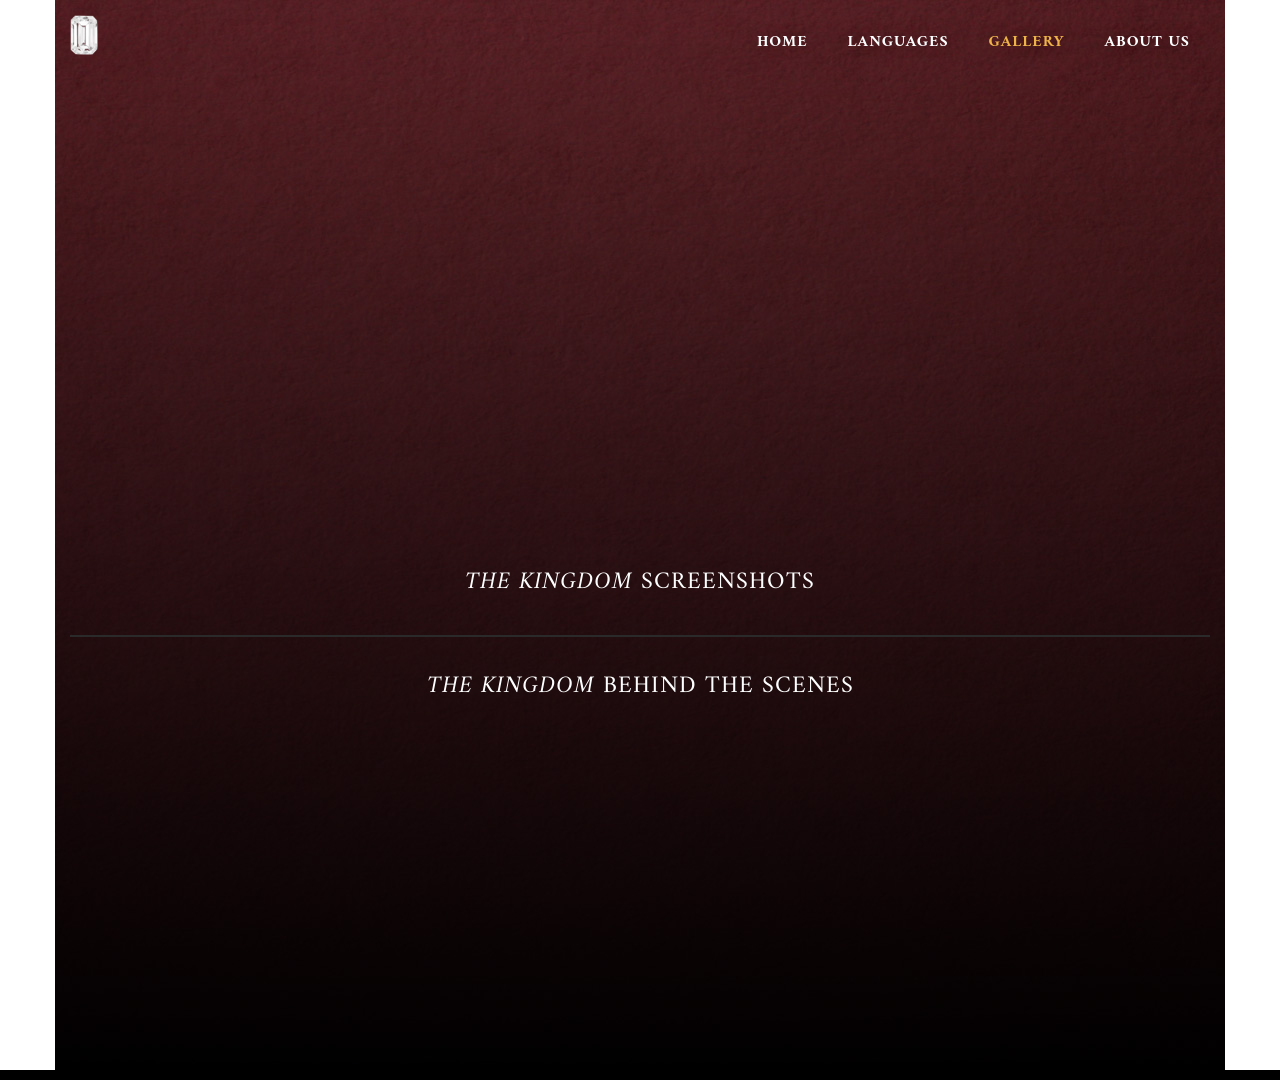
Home (782, 42)
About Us (1147, 42)
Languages (898, 42)
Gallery (1027, 42)
